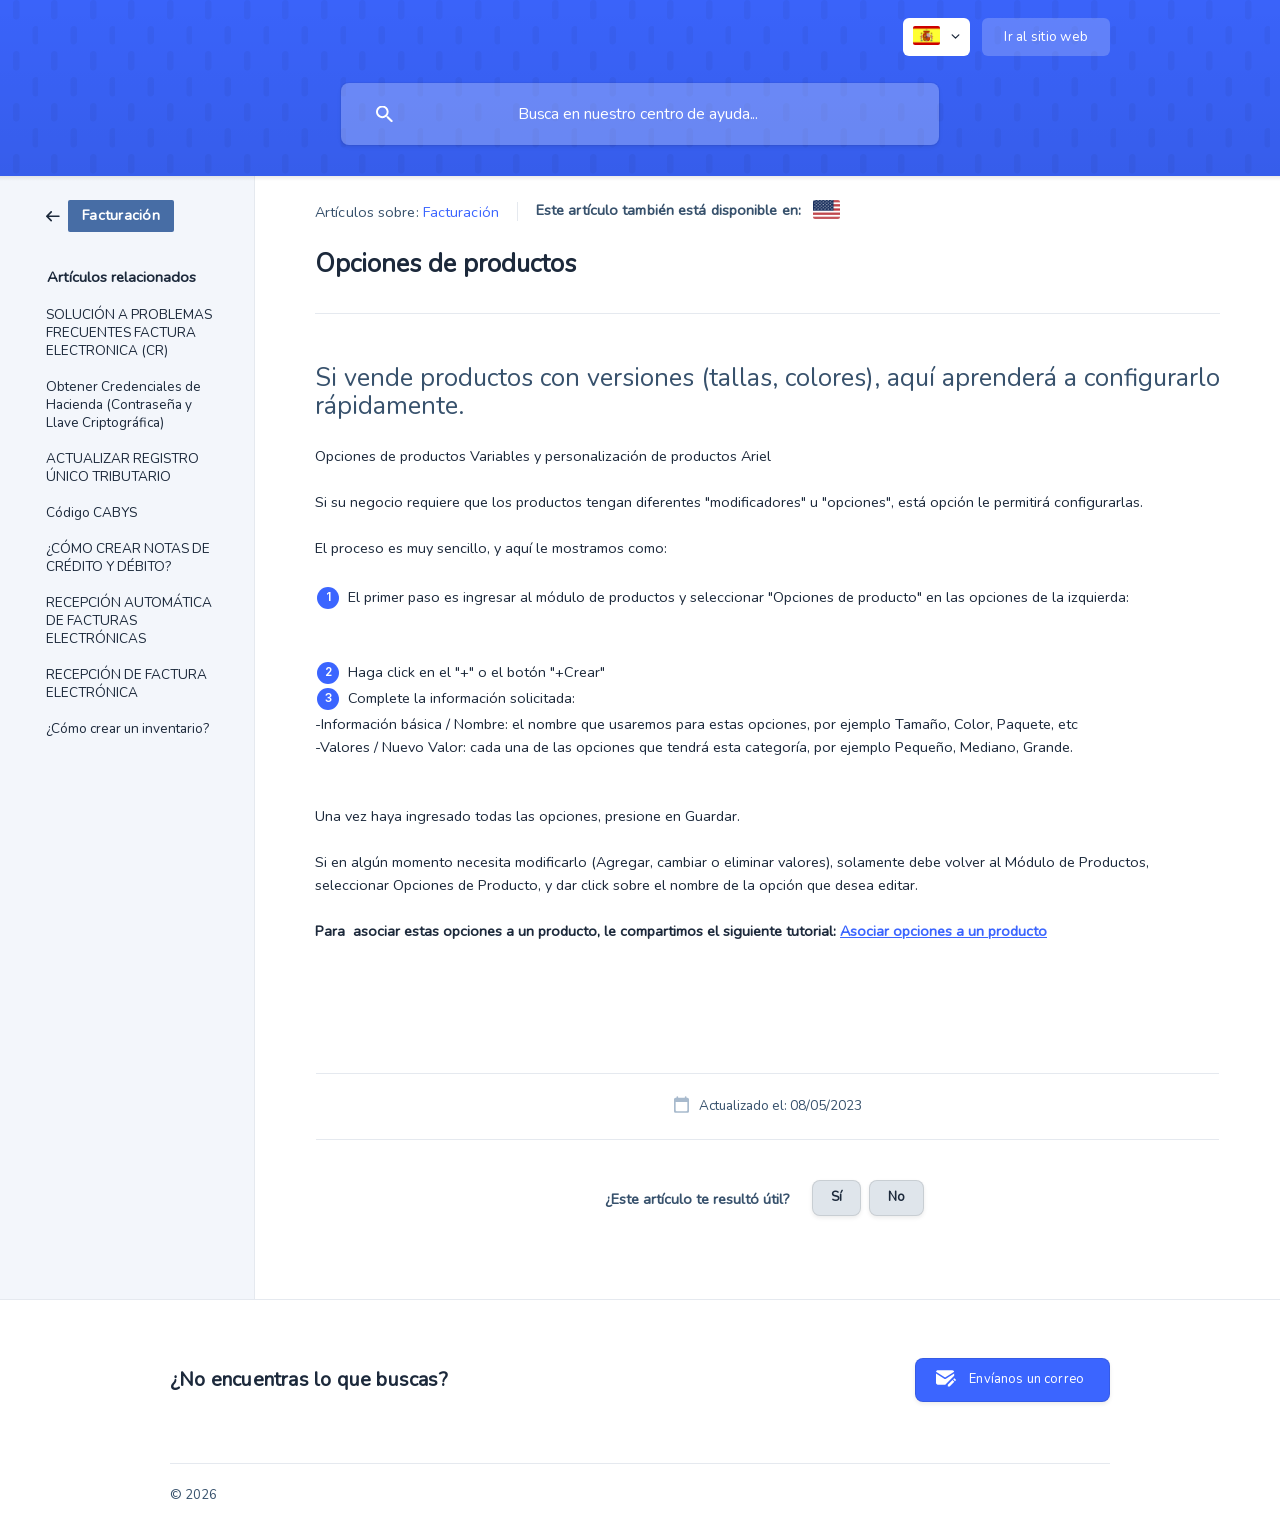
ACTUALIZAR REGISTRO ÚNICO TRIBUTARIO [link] (122, 467)
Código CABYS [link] (91, 512)
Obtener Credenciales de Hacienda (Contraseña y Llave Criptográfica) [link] (123, 404)
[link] (110, 215)
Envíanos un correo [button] (1026, 1379)
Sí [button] (836, 1197)
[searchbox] (640, 114)
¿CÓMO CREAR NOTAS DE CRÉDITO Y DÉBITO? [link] (128, 557)
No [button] (896, 1197)
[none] (936, 37)
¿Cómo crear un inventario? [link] (127, 728)
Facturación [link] (461, 212)
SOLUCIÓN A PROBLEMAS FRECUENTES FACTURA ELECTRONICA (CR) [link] (129, 332)
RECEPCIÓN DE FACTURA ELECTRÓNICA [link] (126, 683)
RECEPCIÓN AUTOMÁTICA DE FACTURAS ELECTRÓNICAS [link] (129, 620)
